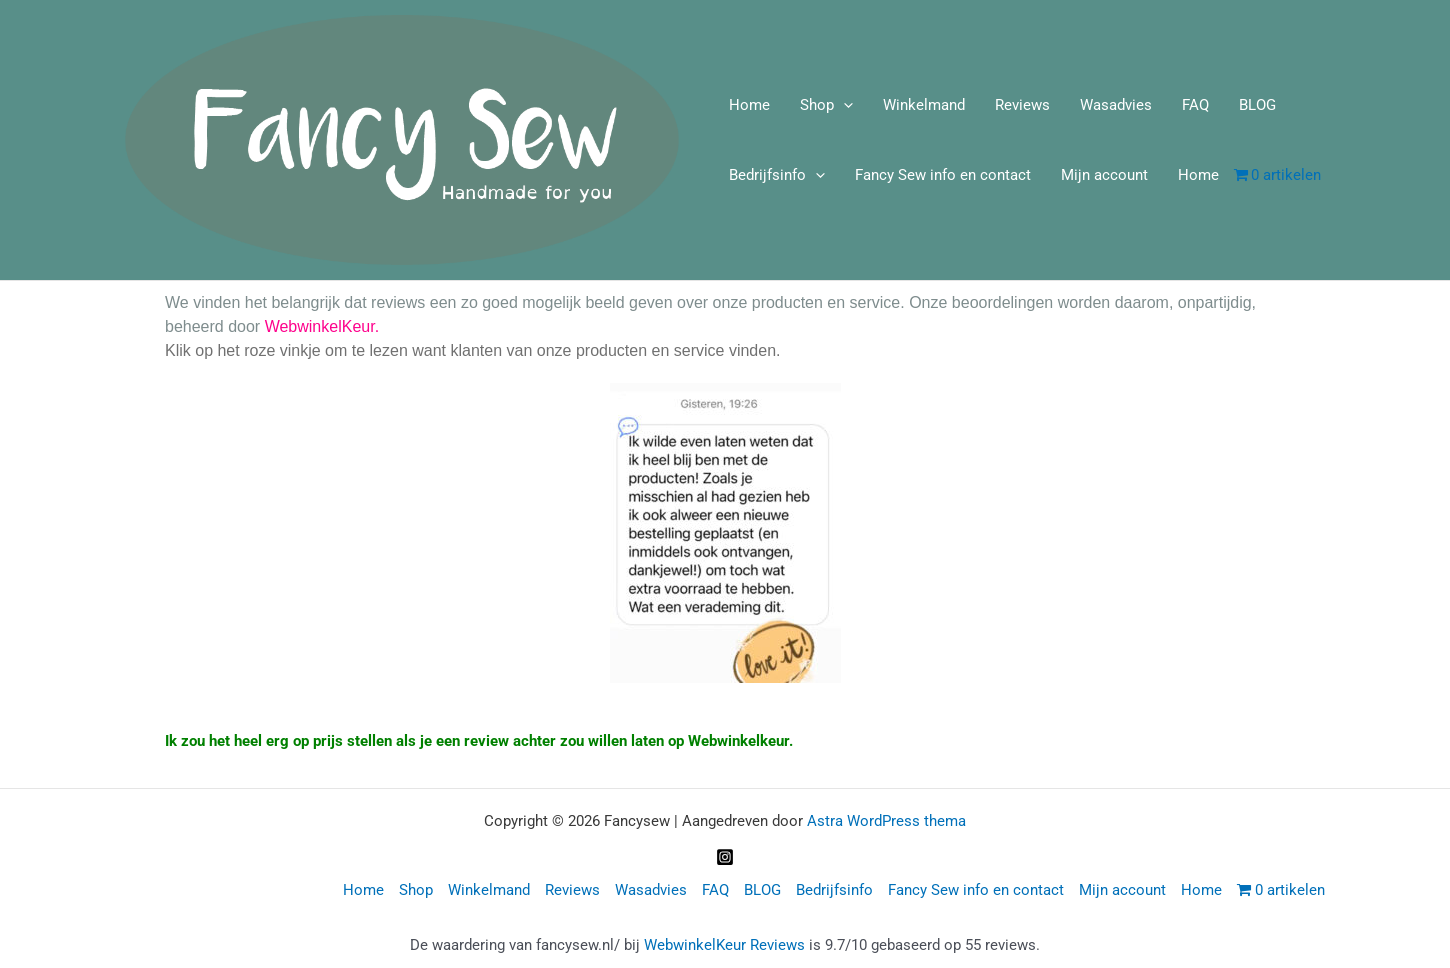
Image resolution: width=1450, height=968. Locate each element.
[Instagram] (725, 857)
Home (749, 105)
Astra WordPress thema (886, 821)
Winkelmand (924, 105)
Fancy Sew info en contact (943, 175)
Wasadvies (1116, 105)
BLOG (1257, 105)
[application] (843, 105)
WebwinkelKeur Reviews (724, 945)
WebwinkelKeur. (322, 326)
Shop (826, 105)
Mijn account (1104, 175)
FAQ (1195, 105)
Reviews (1022, 105)
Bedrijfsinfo (777, 175)
